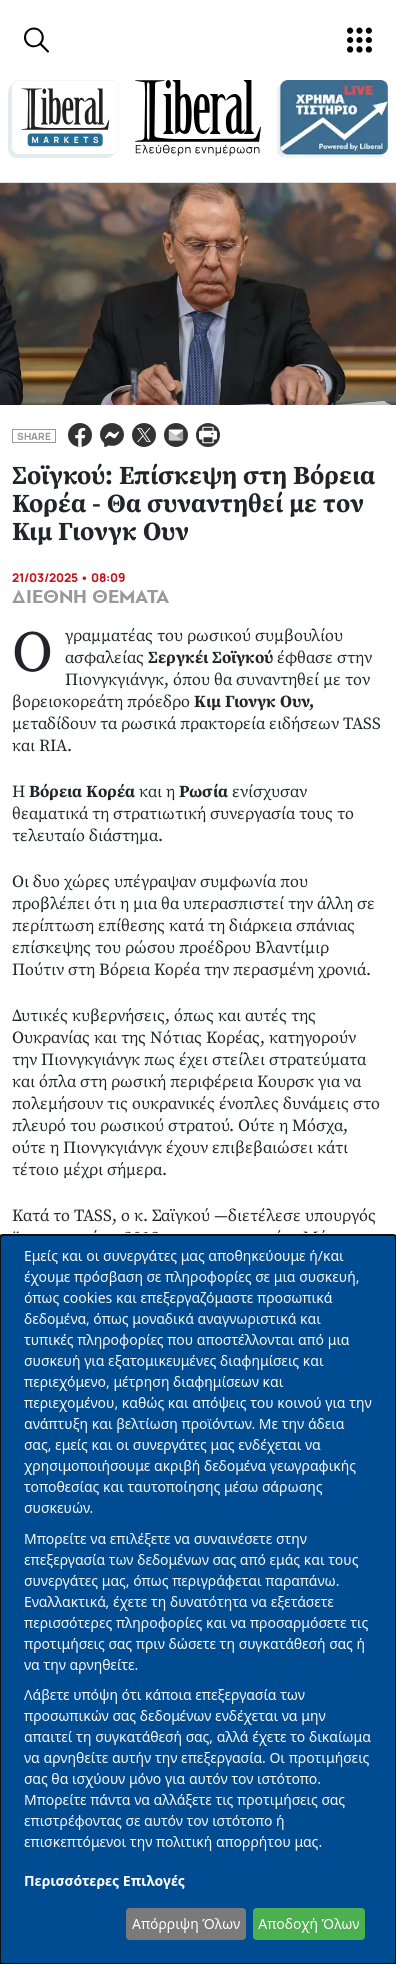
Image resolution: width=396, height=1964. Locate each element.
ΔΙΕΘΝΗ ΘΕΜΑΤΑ (90, 597)
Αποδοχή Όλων (308, 1923)
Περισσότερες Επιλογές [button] (104, 1880)
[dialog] (198, 1599)
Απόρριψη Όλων (186, 1923)
